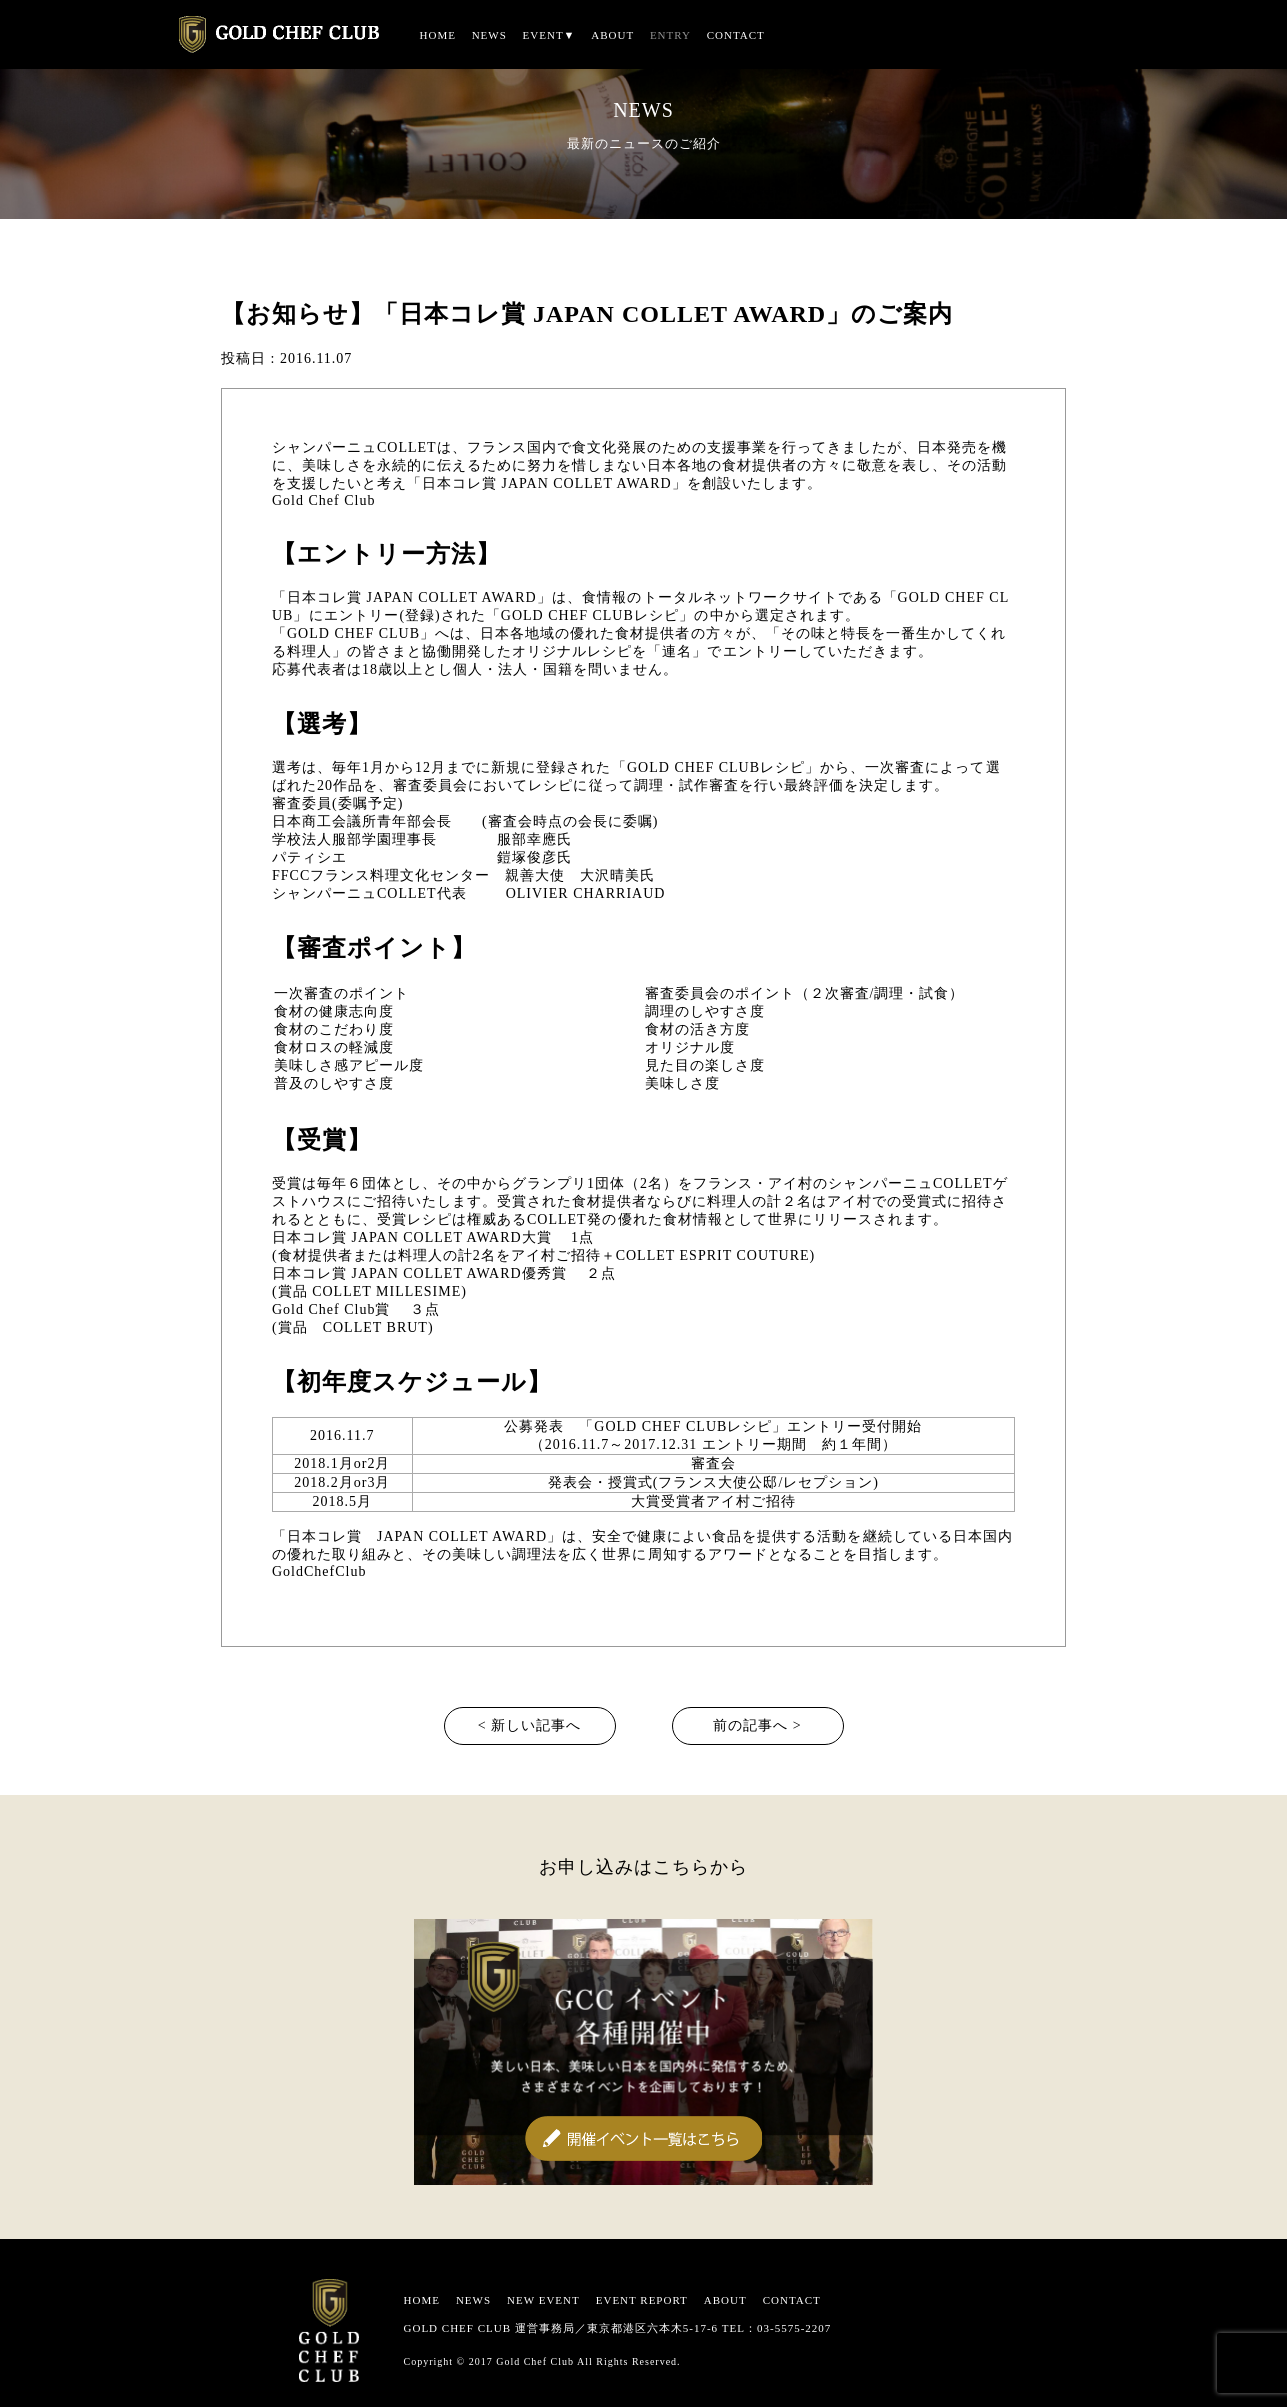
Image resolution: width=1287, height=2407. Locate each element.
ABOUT (612, 35)
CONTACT (736, 35)
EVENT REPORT (642, 2300)
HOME (438, 35)
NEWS (489, 35)
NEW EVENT (543, 2300)
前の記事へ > (757, 1725)
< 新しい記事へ (529, 1725)
